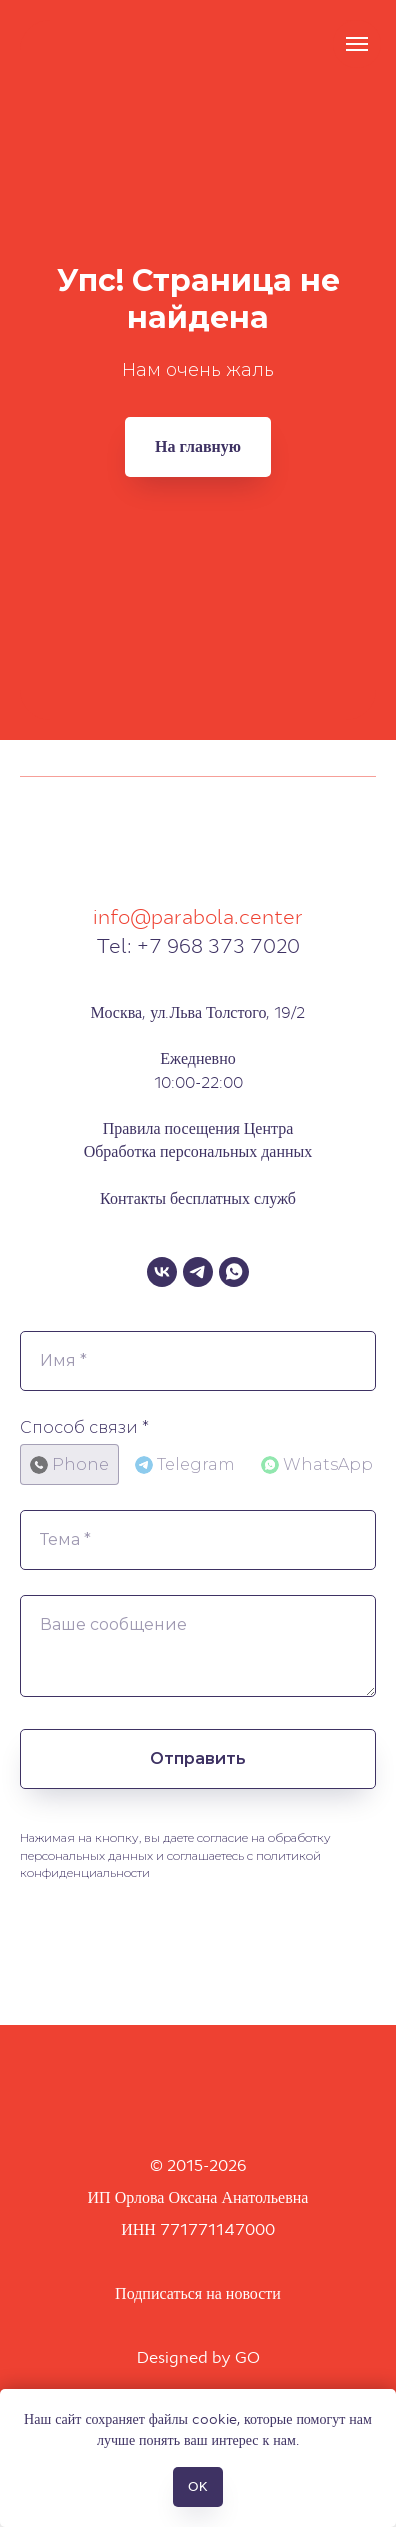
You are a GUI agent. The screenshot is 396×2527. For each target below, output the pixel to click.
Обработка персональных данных (198, 1151)
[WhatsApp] (234, 1272)
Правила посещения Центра (198, 1128)
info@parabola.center (198, 917)
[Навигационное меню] (357, 44)
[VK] (162, 1272)
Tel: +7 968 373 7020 (198, 946)
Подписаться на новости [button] (198, 2293)
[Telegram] (198, 1272)
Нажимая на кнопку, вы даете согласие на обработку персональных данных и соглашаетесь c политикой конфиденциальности (175, 1855)
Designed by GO (198, 2357)
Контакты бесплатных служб (198, 1198)
